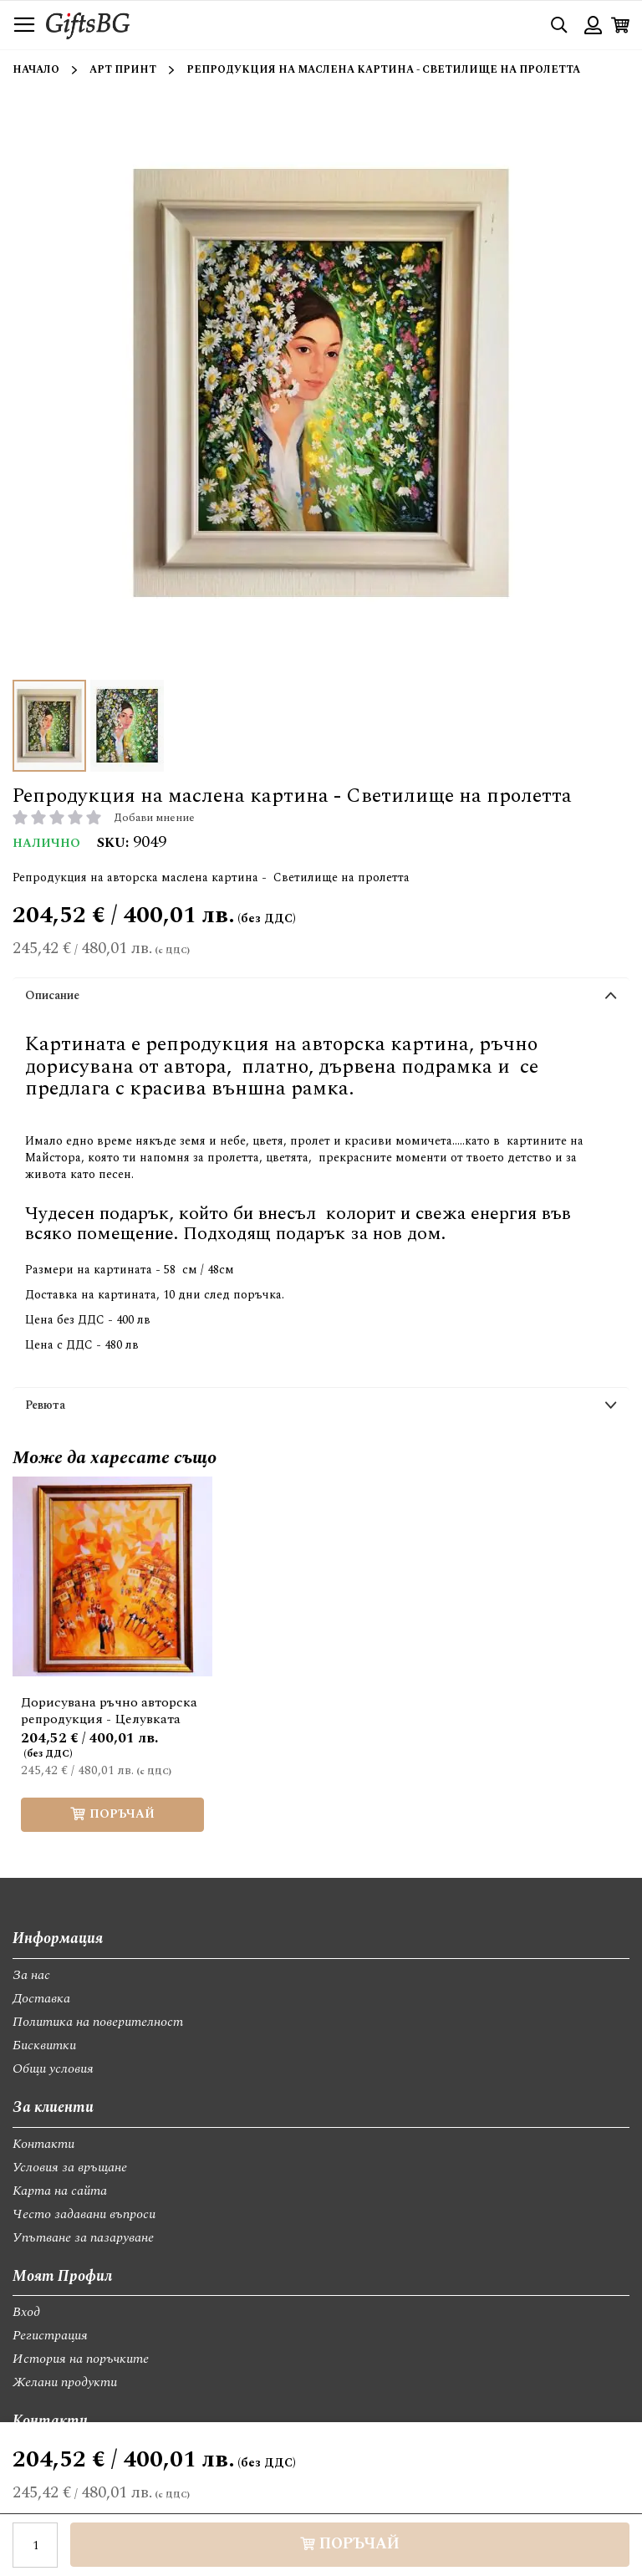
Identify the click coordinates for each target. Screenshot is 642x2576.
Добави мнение (154, 817)
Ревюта (45, 1405)
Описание (52, 995)
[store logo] (88, 24)
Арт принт (122, 70)
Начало (36, 70)
